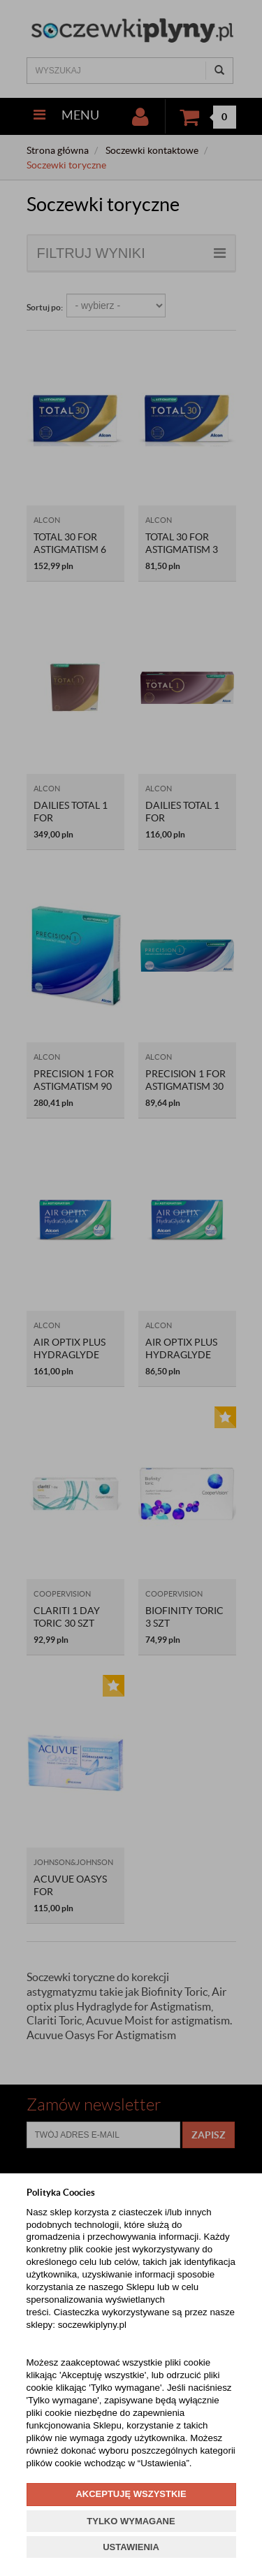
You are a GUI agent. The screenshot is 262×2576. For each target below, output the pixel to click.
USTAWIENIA (131, 2547)
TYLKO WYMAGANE (131, 2521)
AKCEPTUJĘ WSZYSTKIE (130, 2494)
